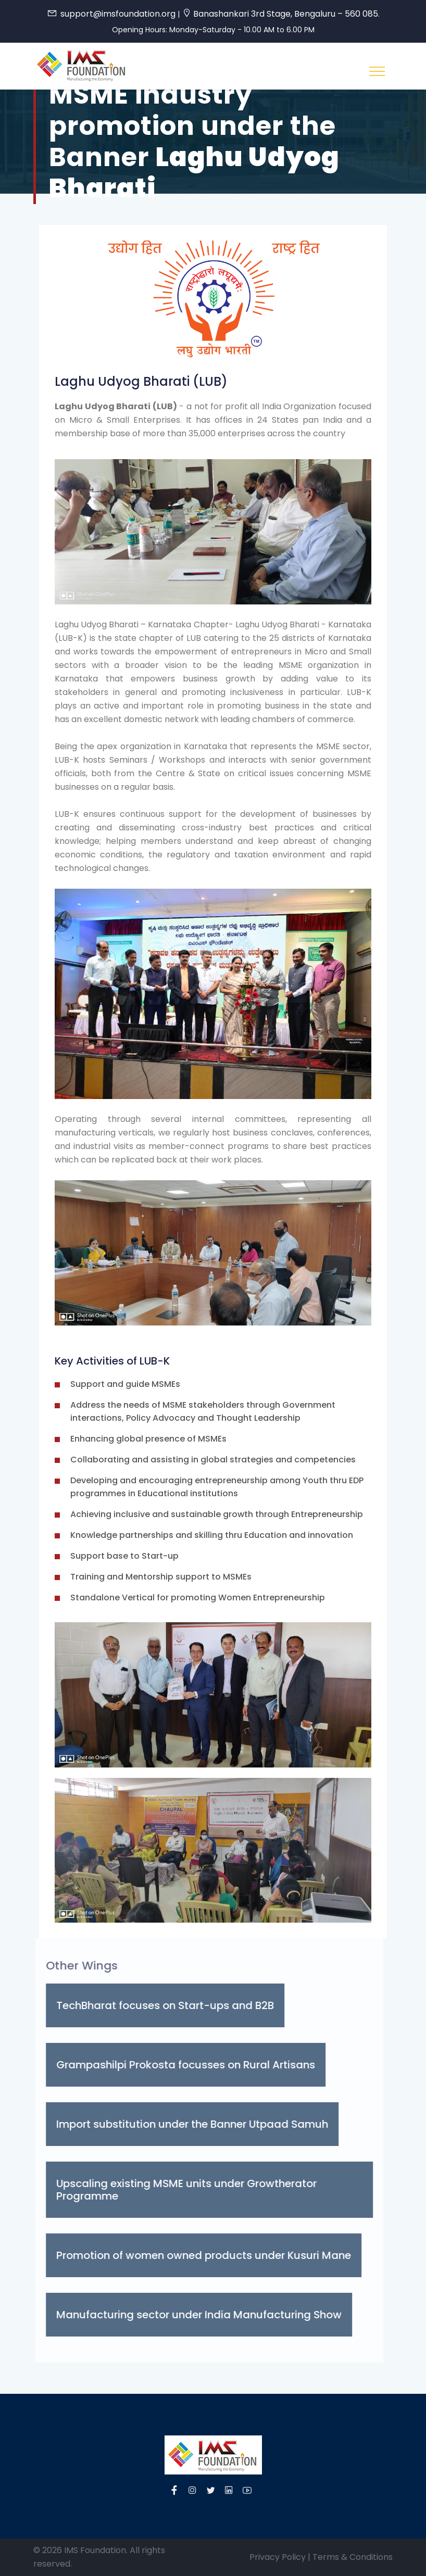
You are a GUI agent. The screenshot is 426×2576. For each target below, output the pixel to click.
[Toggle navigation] (377, 71)
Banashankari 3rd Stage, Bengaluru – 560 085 (285, 14)
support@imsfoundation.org (118, 14)
